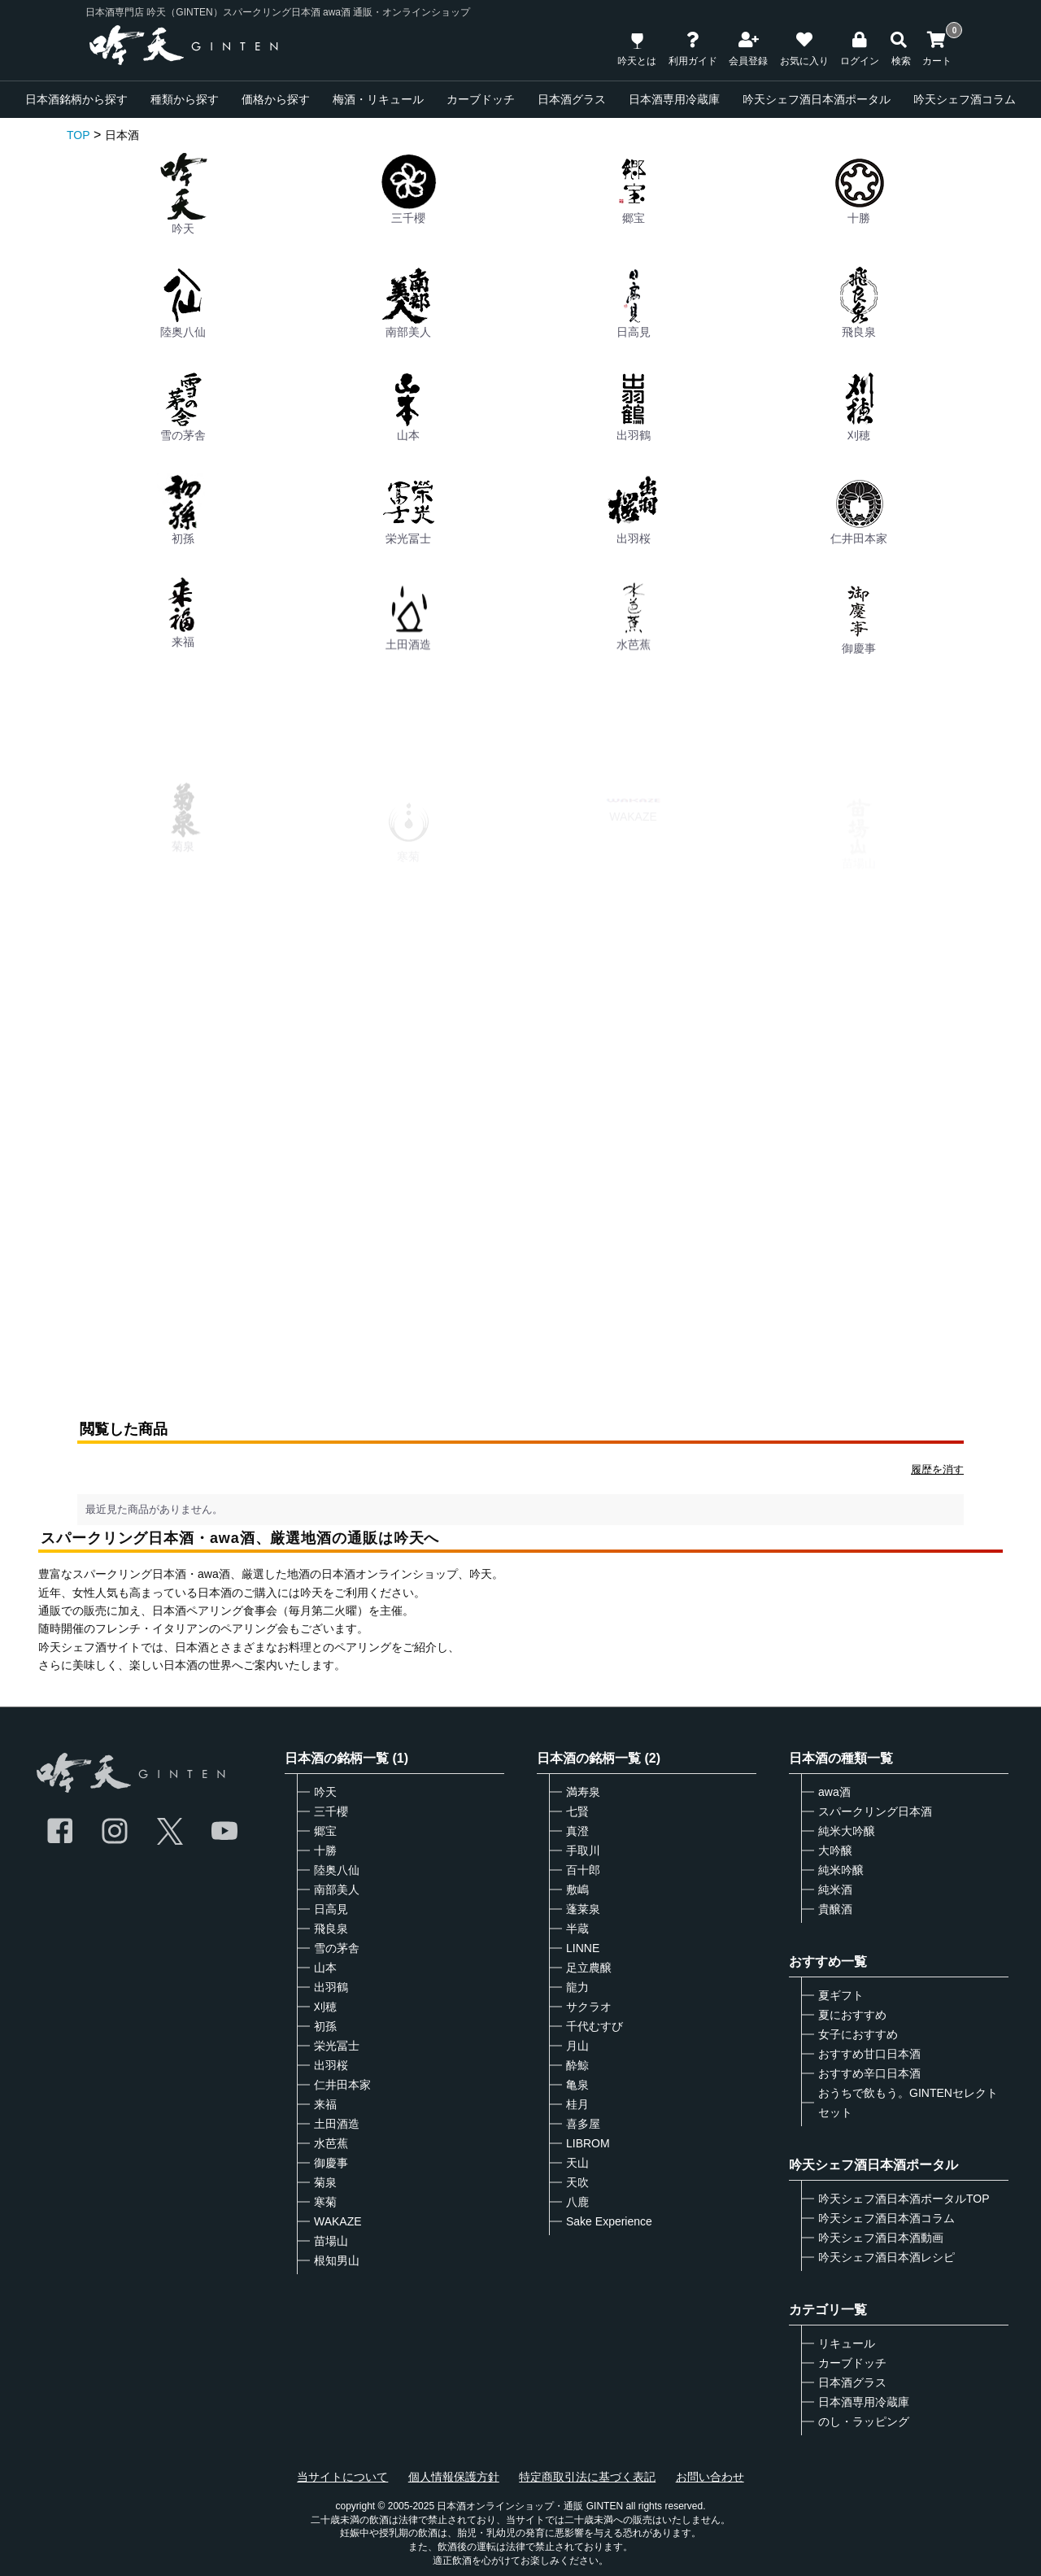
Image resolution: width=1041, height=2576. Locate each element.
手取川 (583, 1850)
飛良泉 (858, 302)
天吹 (577, 2182)
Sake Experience (609, 2221)
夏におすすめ (852, 2014)
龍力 (577, 1987)
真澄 (577, 1830)
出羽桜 (633, 572)
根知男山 (336, 2260)
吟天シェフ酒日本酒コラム (886, 2218)
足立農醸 (589, 1967)
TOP (78, 135)
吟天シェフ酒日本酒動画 (880, 2237)
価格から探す (276, 99)
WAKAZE (338, 2221)
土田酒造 (336, 2123)
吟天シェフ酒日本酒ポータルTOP (904, 2198)
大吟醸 (835, 1850)
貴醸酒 (835, 1909)
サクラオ (589, 2006)
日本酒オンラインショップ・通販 (510, 2506)
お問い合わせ (710, 2476)
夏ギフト (841, 1995)
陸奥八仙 (183, 302)
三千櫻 (408, 188)
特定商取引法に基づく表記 (587, 2476)
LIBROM (588, 2143)
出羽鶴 (633, 410)
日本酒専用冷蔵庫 (674, 99)
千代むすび (594, 2026)
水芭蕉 (331, 2143)
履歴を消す (937, 1469)
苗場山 (331, 2240)
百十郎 (583, 1869)
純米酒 (835, 1889)
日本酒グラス (572, 99)
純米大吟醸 (846, 1830)
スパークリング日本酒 (875, 1811)
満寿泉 (583, 1791)
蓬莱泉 (583, 1909)
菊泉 (325, 2182)
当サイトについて (342, 2476)
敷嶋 (577, 1889)
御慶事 (331, 2162)
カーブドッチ (480, 99)
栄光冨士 (408, 543)
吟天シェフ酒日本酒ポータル (817, 99)
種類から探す (184, 99)
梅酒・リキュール (378, 99)
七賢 (577, 1811)
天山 (577, 2162)
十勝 (858, 188)
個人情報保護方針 (453, 2476)
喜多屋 (583, 2123)
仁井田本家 (342, 2084)
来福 (325, 2104)
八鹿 (577, 2201)
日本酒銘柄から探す (76, 99)
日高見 (633, 302)
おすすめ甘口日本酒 (869, 2053)
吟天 (182, 194)
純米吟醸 (841, 1869)
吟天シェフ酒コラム (964, 99)
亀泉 (577, 2084)
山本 (408, 407)
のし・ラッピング (863, 2421)
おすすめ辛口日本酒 (869, 2073)
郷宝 (633, 188)
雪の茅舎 (183, 406)
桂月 (577, 2104)
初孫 (183, 525)
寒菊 (325, 2201)
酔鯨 (577, 2065)
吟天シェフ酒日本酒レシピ (886, 2257)
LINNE (582, 1948)
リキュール (846, 2343)
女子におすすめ (858, 2034)
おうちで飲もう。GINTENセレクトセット (908, 2102)
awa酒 (834, 1791)
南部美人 (408, 302)
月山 (577, 2045)
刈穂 (858, 415)
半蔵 (577, 1928)
